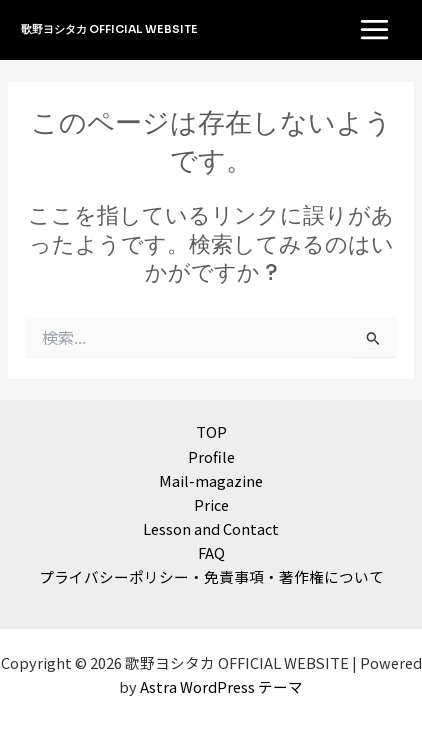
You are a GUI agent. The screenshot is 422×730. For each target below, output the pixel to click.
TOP (211, 431)
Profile (211, 456)
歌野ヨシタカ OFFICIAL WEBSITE (109, 29)
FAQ (211, 552)
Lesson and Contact (211, 528)
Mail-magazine (211, 480)
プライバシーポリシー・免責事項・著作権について (211, 576)
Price (211, 504)
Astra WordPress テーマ (221, 686)
